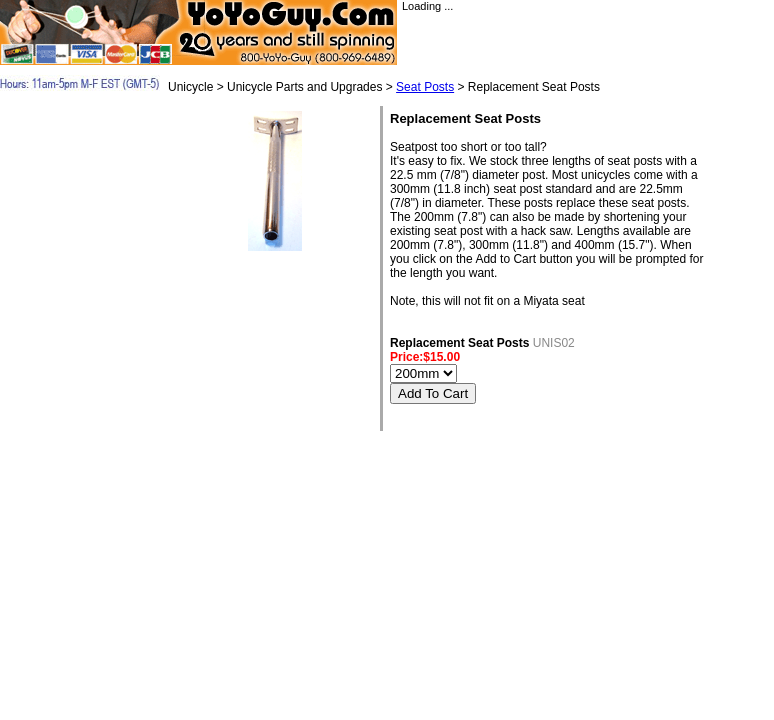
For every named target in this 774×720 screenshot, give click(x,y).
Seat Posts (425, 87)
